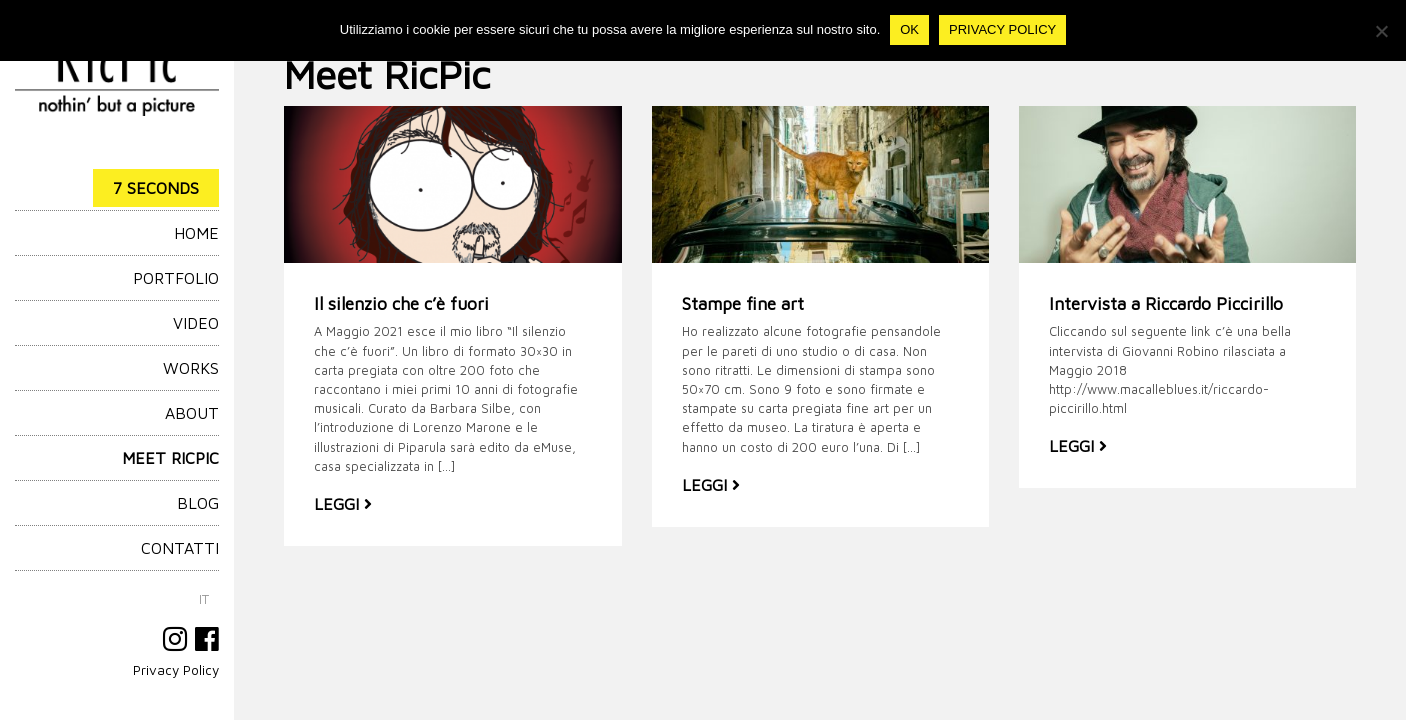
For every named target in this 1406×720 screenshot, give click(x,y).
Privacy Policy (176, 670)
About (192, 413)
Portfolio (176, 278)
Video (196, 323)
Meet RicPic (170, 458)
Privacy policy (1002, 29)
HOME (196, 233)
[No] (1381, 31)
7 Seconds (156, 188)
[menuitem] (204, 599)
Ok (909, 29)
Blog (198, 503)
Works (191, 368)
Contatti (180, 548)
